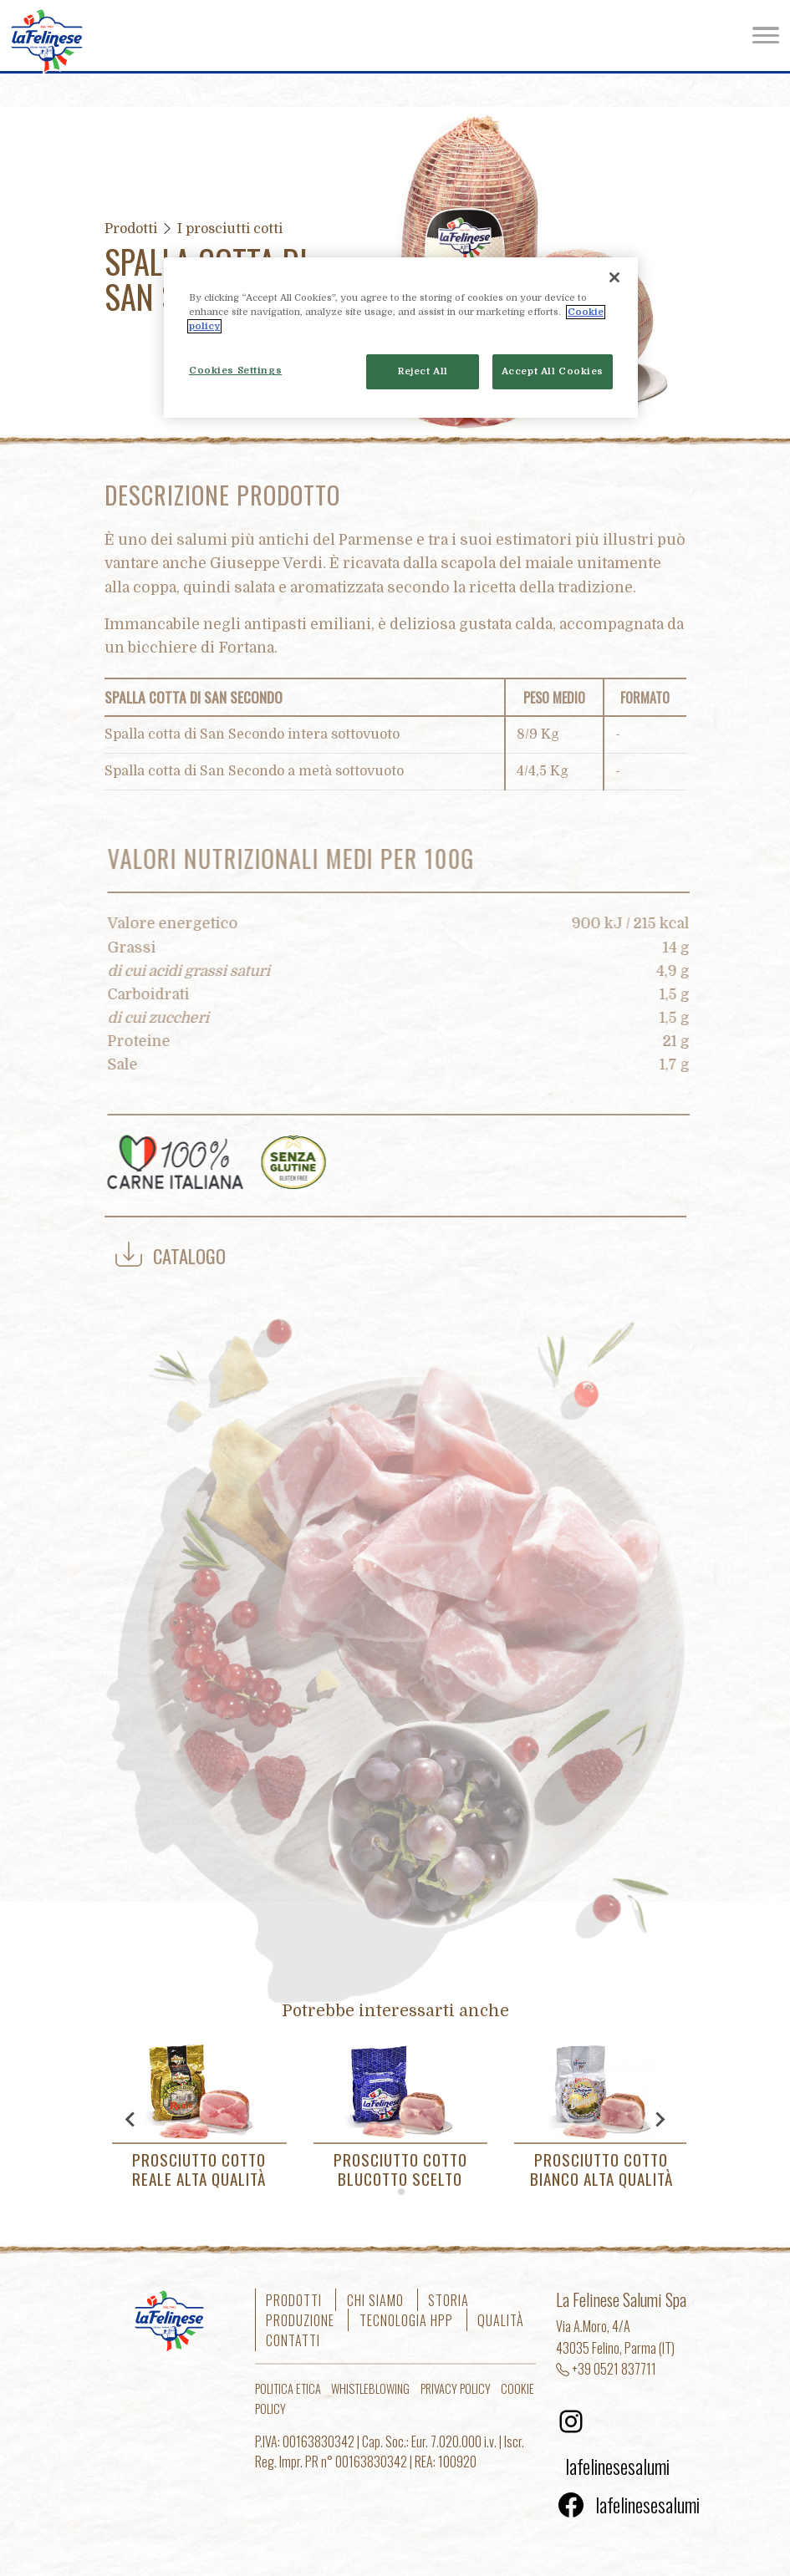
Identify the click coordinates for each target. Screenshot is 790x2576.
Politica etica (288, 2388)
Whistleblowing (370, 2388)
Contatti (293, 2340)
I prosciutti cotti (230, 228)
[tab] (389, 2191)
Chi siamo (375, 2299)
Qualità (500, 2319)
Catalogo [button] (170, 1255)
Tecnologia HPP (406, 2319)
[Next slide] (659, 2119)
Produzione (300, 2319)
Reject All (423, 371)
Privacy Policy (455, 2388)
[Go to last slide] (131, 2119)
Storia (448, 2299)
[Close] (614, 277)
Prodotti (130, 228)
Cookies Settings (235, 370)
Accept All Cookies (553, 371)
